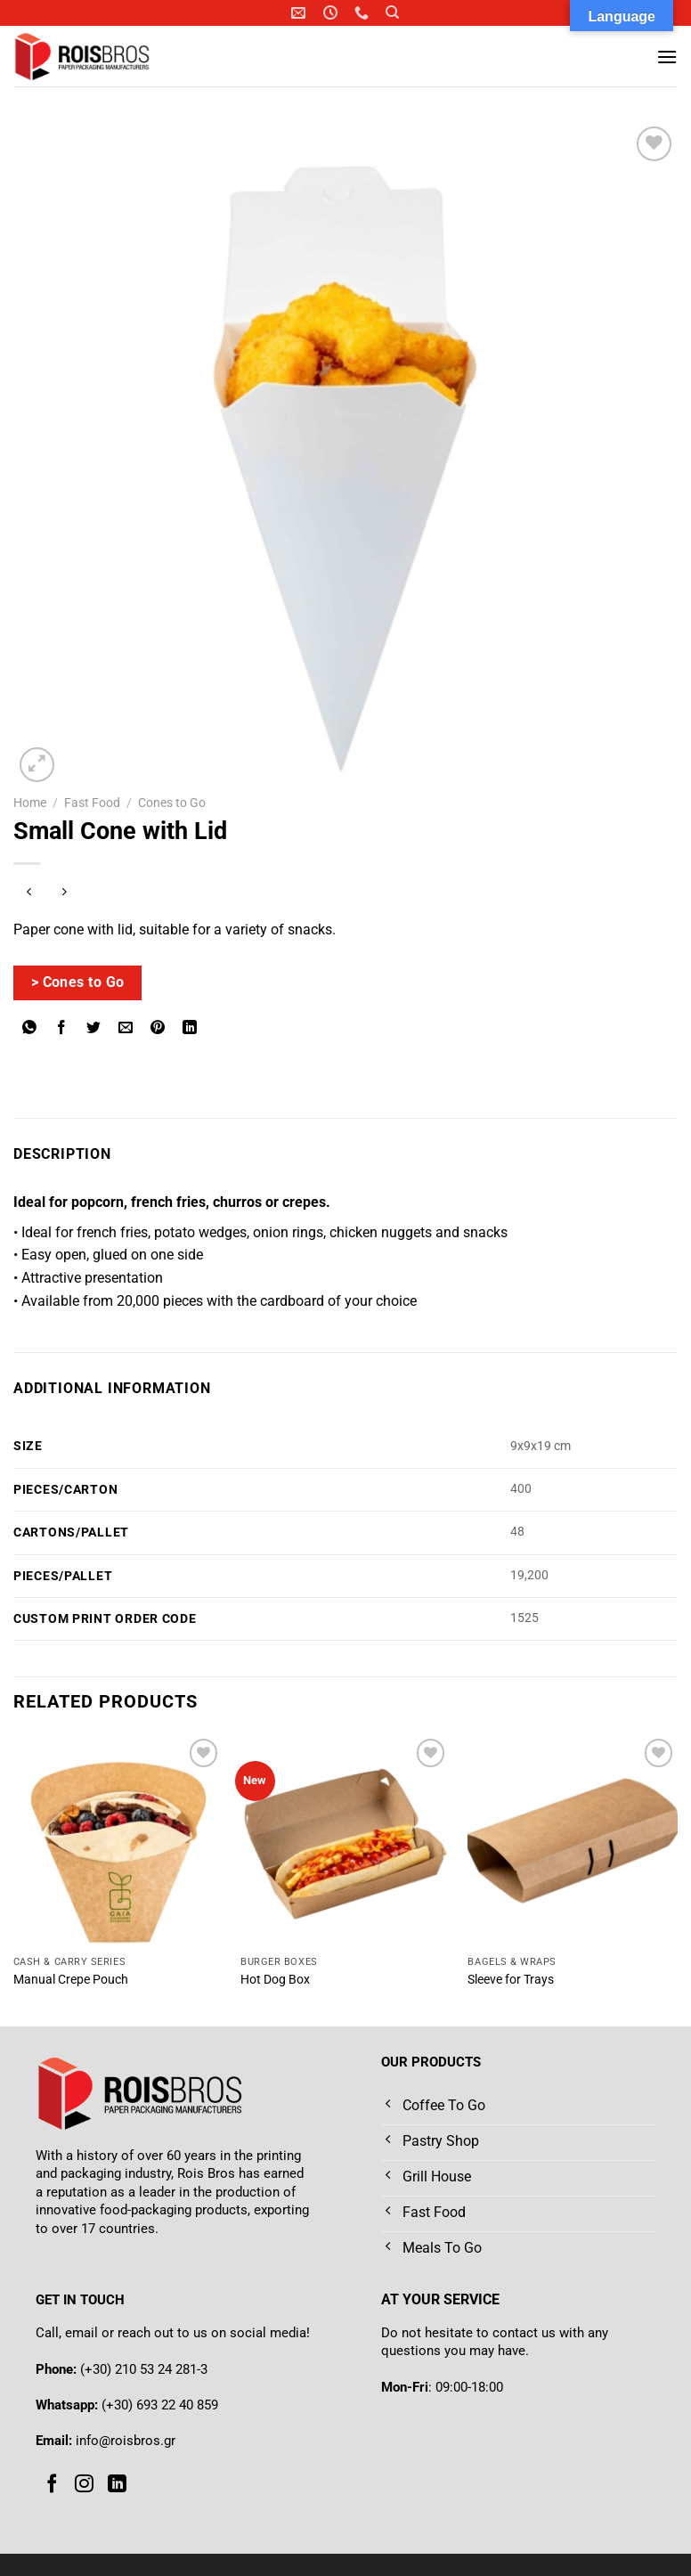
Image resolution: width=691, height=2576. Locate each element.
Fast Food (92, 802)
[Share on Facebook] (62, 1029)
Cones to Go (172, 802)
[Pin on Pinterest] (158, 1029)
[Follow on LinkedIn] (117, 2484)
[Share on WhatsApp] (30, 1029)
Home (29, 802)
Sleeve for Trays (510, 1979)
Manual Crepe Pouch (70, 1979)
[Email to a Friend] (126, 1029)
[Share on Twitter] (94, 1029)
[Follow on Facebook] (52, 2484)
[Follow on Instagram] (84, 2484)
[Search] (392, 12)
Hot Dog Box (275, 1979)
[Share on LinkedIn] (190, 1029)
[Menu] (667, 56)
